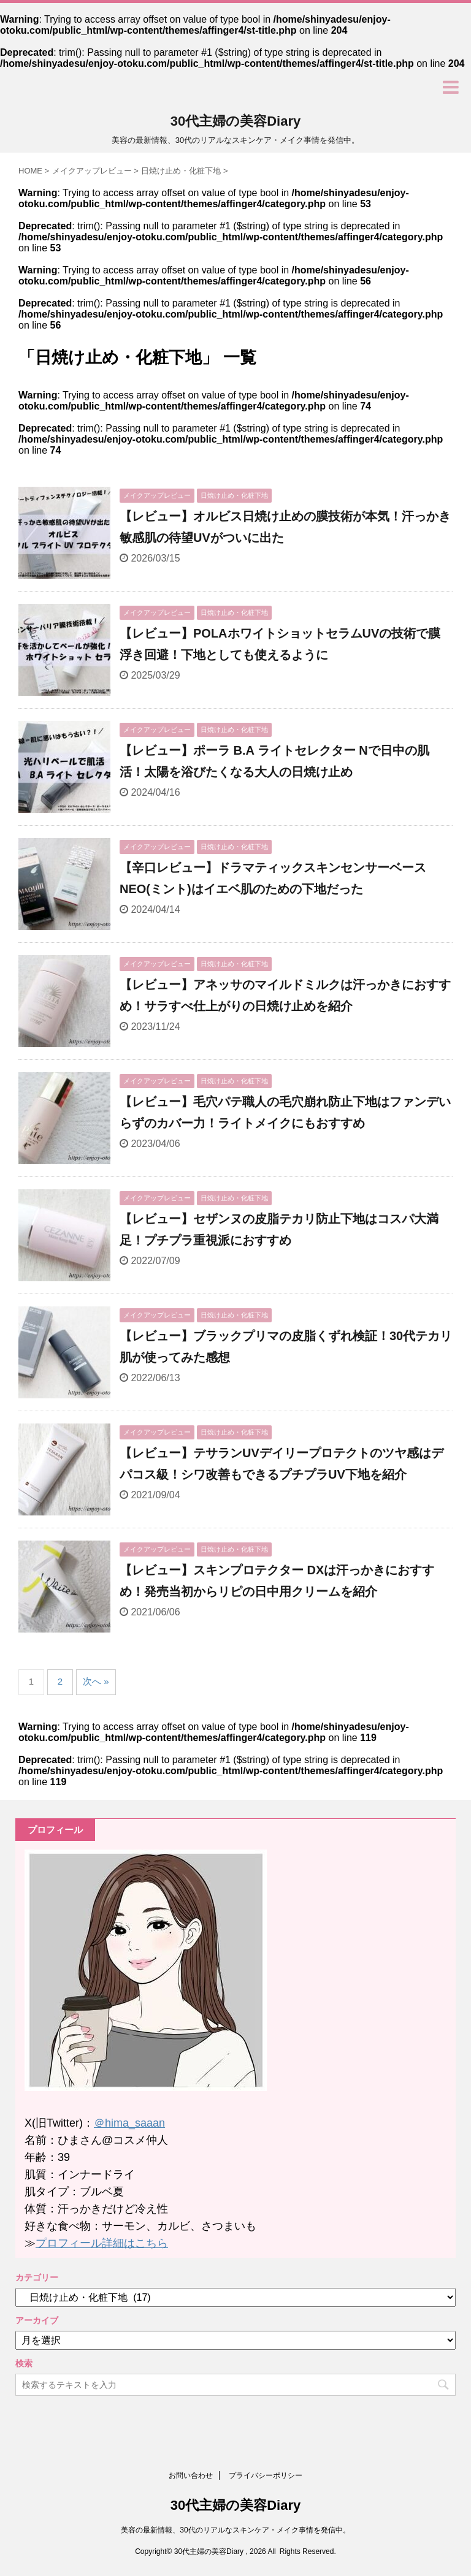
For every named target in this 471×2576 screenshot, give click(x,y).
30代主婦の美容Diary (235, 121)
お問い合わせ (191, 2475)
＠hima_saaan (129, 2123)
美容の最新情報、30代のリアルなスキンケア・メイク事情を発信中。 (235, 2530)
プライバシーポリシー (265, 2475)
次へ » (96, 1681)
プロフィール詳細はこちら (102, 2243)
